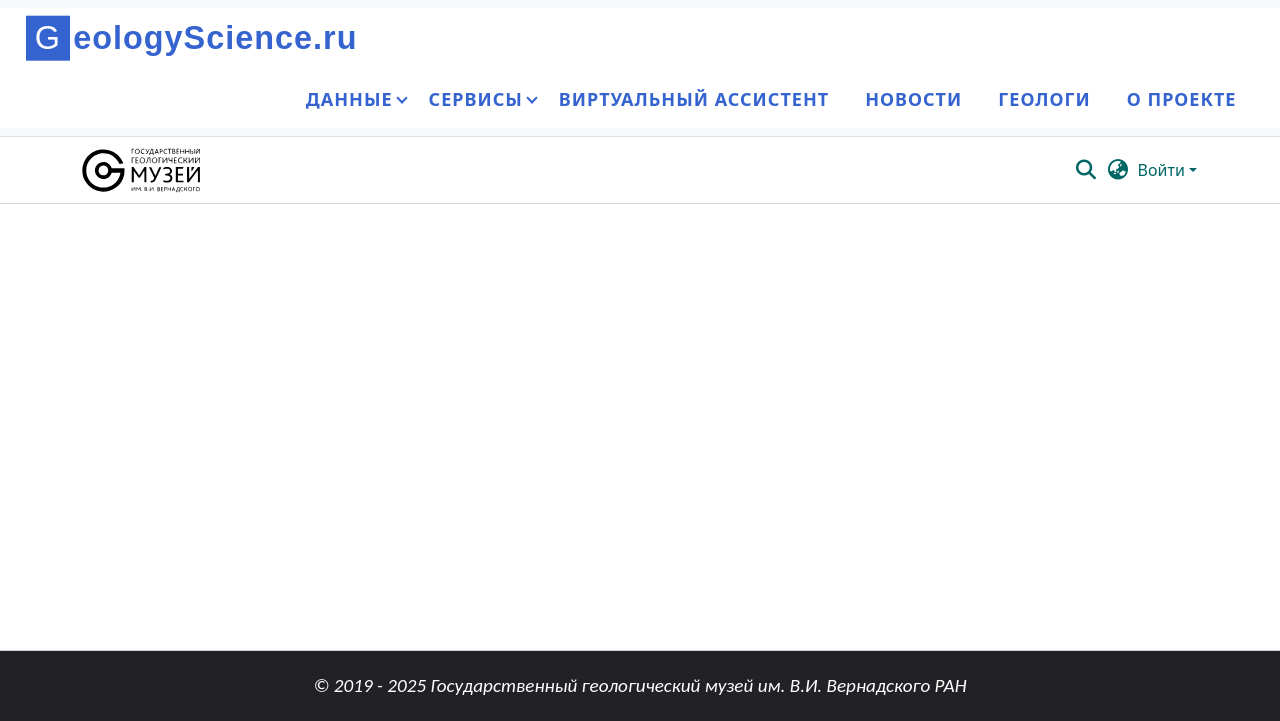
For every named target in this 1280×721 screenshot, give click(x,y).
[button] (142, 170)
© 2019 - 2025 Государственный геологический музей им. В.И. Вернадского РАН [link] (639, 685)
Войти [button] (1163, 170)
